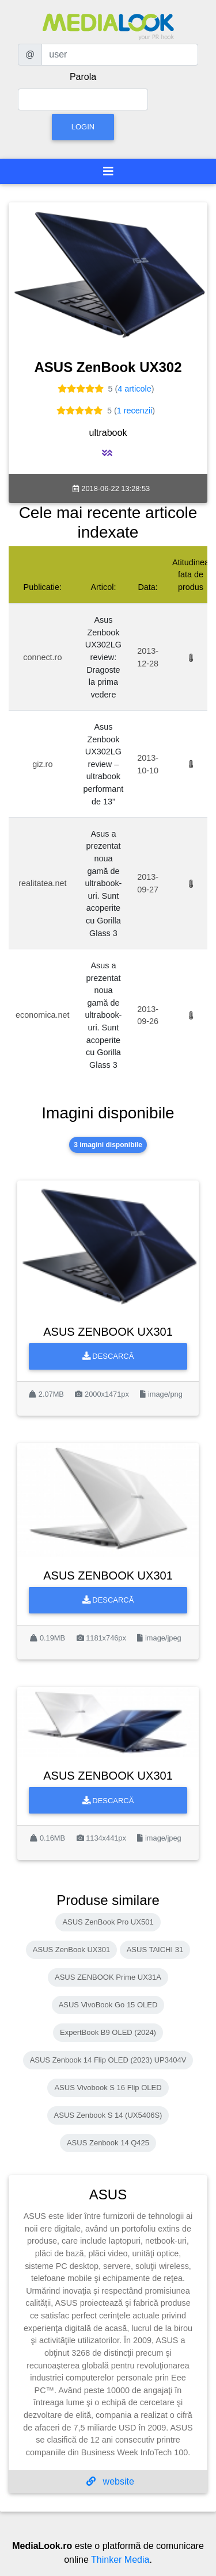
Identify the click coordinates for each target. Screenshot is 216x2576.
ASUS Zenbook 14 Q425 (108, 2142)
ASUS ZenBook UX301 (71, 1949)
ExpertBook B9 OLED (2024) (108, 2032)
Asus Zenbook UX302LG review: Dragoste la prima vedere (103, 657)
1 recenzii (135, 410)
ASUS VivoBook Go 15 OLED (108, 2004)
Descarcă (108, 1356)
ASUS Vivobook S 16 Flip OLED (107, 2087)
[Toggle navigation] (108, 171)
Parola (83, 77)
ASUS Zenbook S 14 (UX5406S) (108, 2115)
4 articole (134, 388)
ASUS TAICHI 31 (155, 1949)
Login (82, 126)
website (110, 2481)
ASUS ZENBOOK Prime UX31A (108, 1977)
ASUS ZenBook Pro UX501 (107, 1922)
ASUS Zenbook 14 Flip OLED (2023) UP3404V (108, 2060)
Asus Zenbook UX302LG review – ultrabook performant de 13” (104, 764)
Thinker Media (120, 2559)
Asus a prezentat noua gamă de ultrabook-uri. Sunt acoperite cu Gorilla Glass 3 (103, 883)
